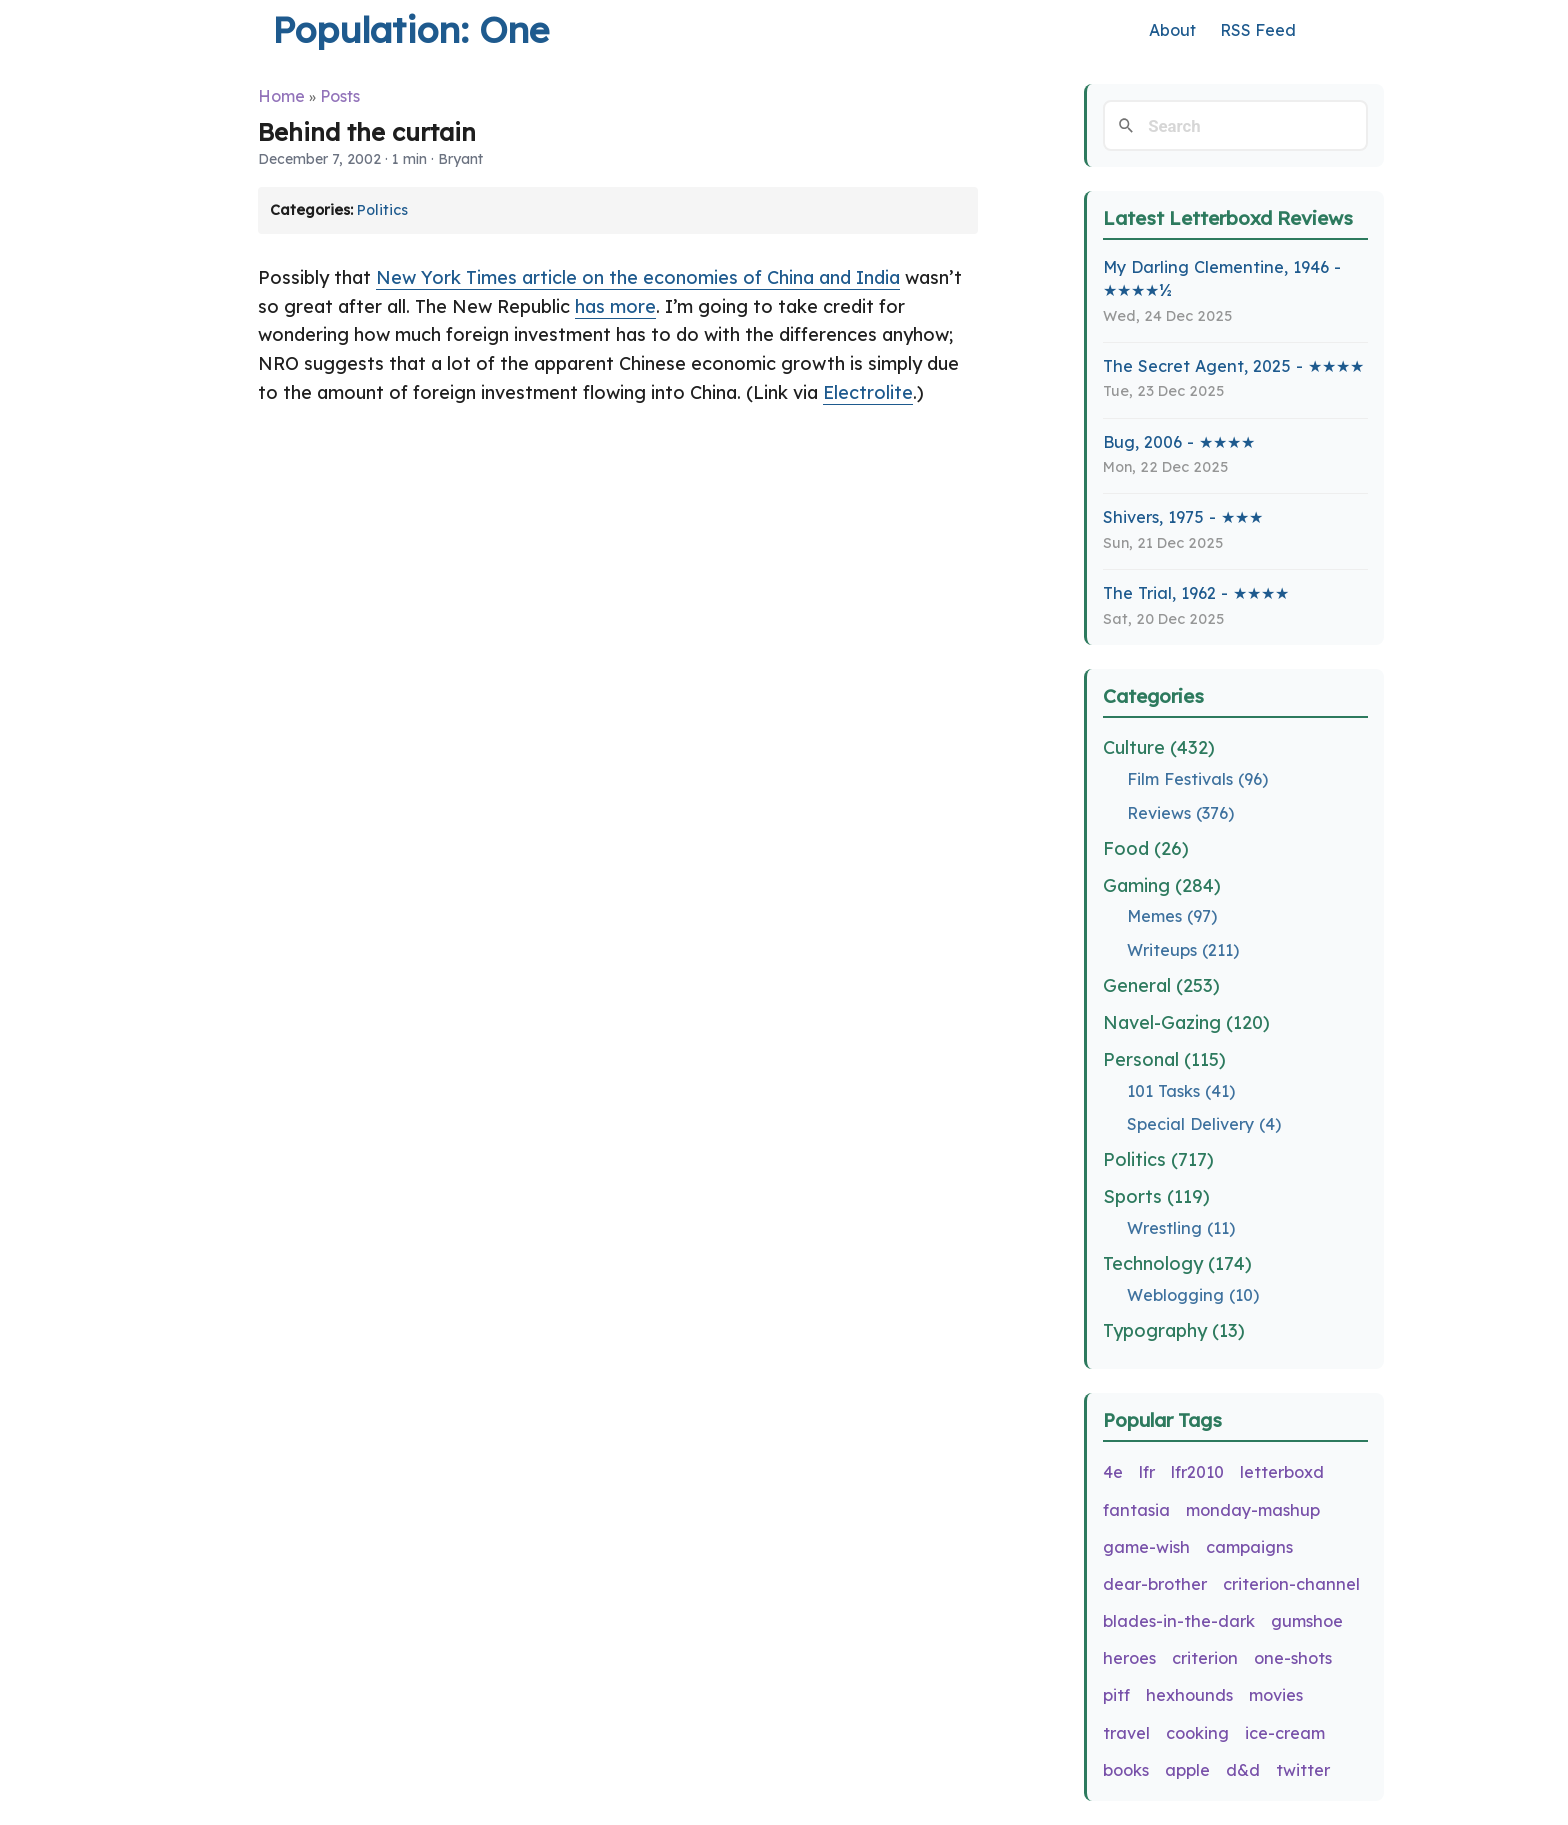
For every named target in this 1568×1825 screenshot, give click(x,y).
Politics (382, 210)
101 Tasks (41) (1181, 1091)
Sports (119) (1156, 1196)
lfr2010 (1197, 1472)
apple (1187, 1770)
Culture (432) (1159, 747)
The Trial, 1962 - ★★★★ (1196, 593)
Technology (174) (1177, 1263)
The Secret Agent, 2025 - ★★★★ (1233, 366)
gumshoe (1307, 1621)
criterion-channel (1291, 1584)
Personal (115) (1164, 1059)
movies (1276, 1695)
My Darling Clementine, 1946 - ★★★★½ (1222, 278)
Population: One (410, 29)
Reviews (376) (1180, 813)
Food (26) (1146, 848)
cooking (1197, 1733)
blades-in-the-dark (1179, 1621)
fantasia (1136, 1510)
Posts (340, 96)
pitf (1116, 1695)
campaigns (1249, 1547)
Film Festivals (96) (1197, 779)
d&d (1243, 1770)
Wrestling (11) (1181, 1228)
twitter (1303, 1770)
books (1126, 1770)
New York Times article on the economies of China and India (638, 277)
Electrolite (868, 392)
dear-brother (1155, 1584)
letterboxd (1282, 1472)
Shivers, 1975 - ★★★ (1183, 517)
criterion (1205, 1658)
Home (281, 96)
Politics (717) (1158, 1159)
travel (1126, 1733)
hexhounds (1189, 1695)
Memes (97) (1172, 916)
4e (1113, 1472)
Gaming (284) (1162, 885)
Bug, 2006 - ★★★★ (1179, 442)
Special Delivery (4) (1204, 1124)
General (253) (1161, 985)
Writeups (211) (1183, 950)
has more (615, 306)
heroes (1129, 1658)
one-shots (1293, 1658)
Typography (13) (1174, 1330)
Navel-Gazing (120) (1186, 1022)
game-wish (1146, 1547)
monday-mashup (1253, 1510)
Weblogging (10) (1193, 1295)
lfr (1147, 1472)
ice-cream (1285, 1733)
